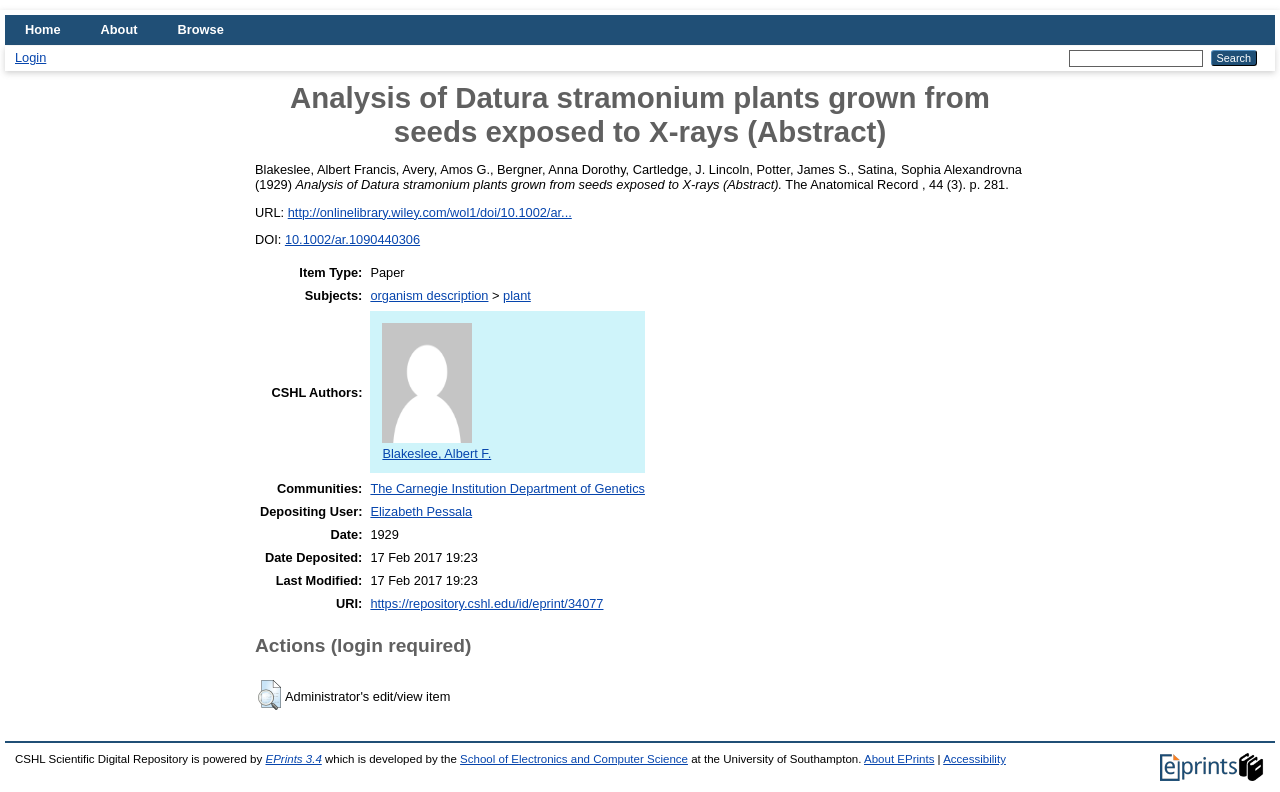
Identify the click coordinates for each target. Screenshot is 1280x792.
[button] (269, 695)
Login (30, 57)
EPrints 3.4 (293, 759)
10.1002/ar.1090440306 (352, 239)
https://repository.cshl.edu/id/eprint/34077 (486, 603)
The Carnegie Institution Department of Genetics (507, 488)
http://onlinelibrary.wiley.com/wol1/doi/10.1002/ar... (430, 212)
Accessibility (974, 759)
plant (517, 295)
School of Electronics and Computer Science (574, 759)
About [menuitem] (119, 29)
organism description (429, 295)
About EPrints (899, 759)
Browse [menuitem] (201, 29)
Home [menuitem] (43, 29)
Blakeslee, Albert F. (436, 446)
